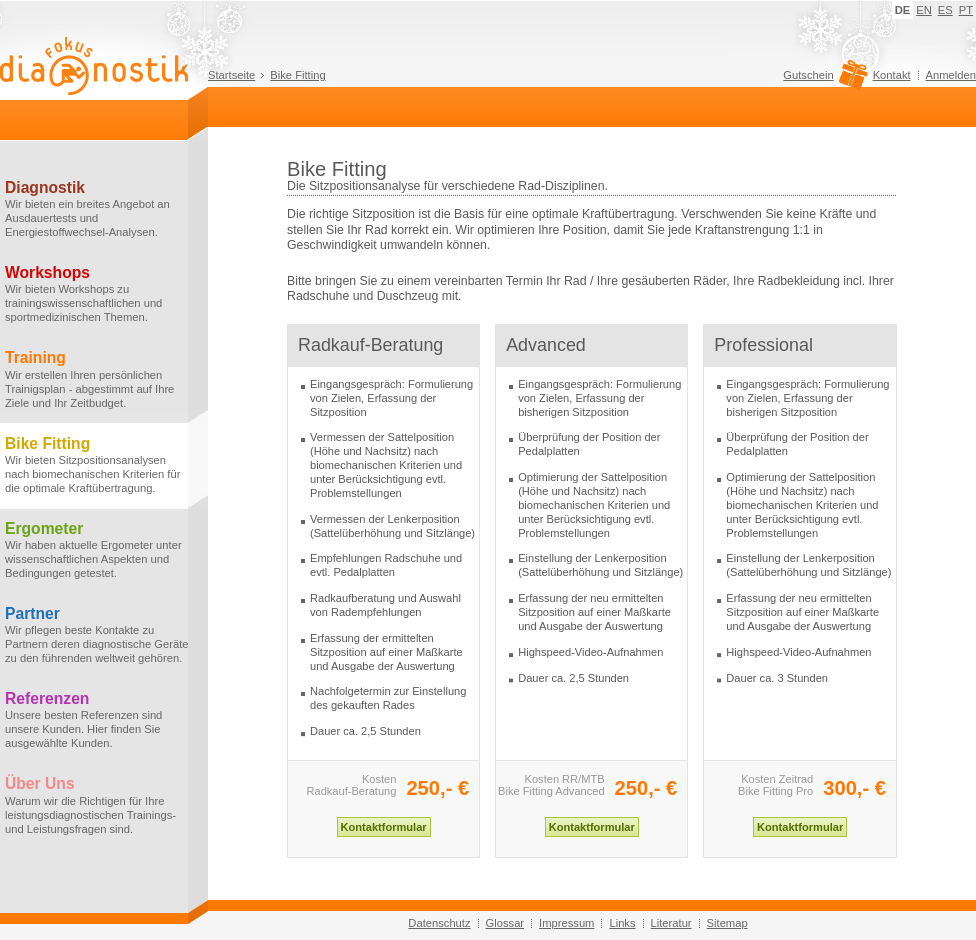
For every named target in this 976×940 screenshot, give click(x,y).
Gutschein (822, 80)
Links (622, 923)
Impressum (566, 923)
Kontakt (892, 75)
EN (924, 10)
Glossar (505, 923)
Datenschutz (439, 923)
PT (966, 10)
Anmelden (951, 75)
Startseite (231, 75)
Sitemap (727, 923)
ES (945, 10)
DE (903, 10)
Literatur (671, 923)
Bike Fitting (297, 75)
